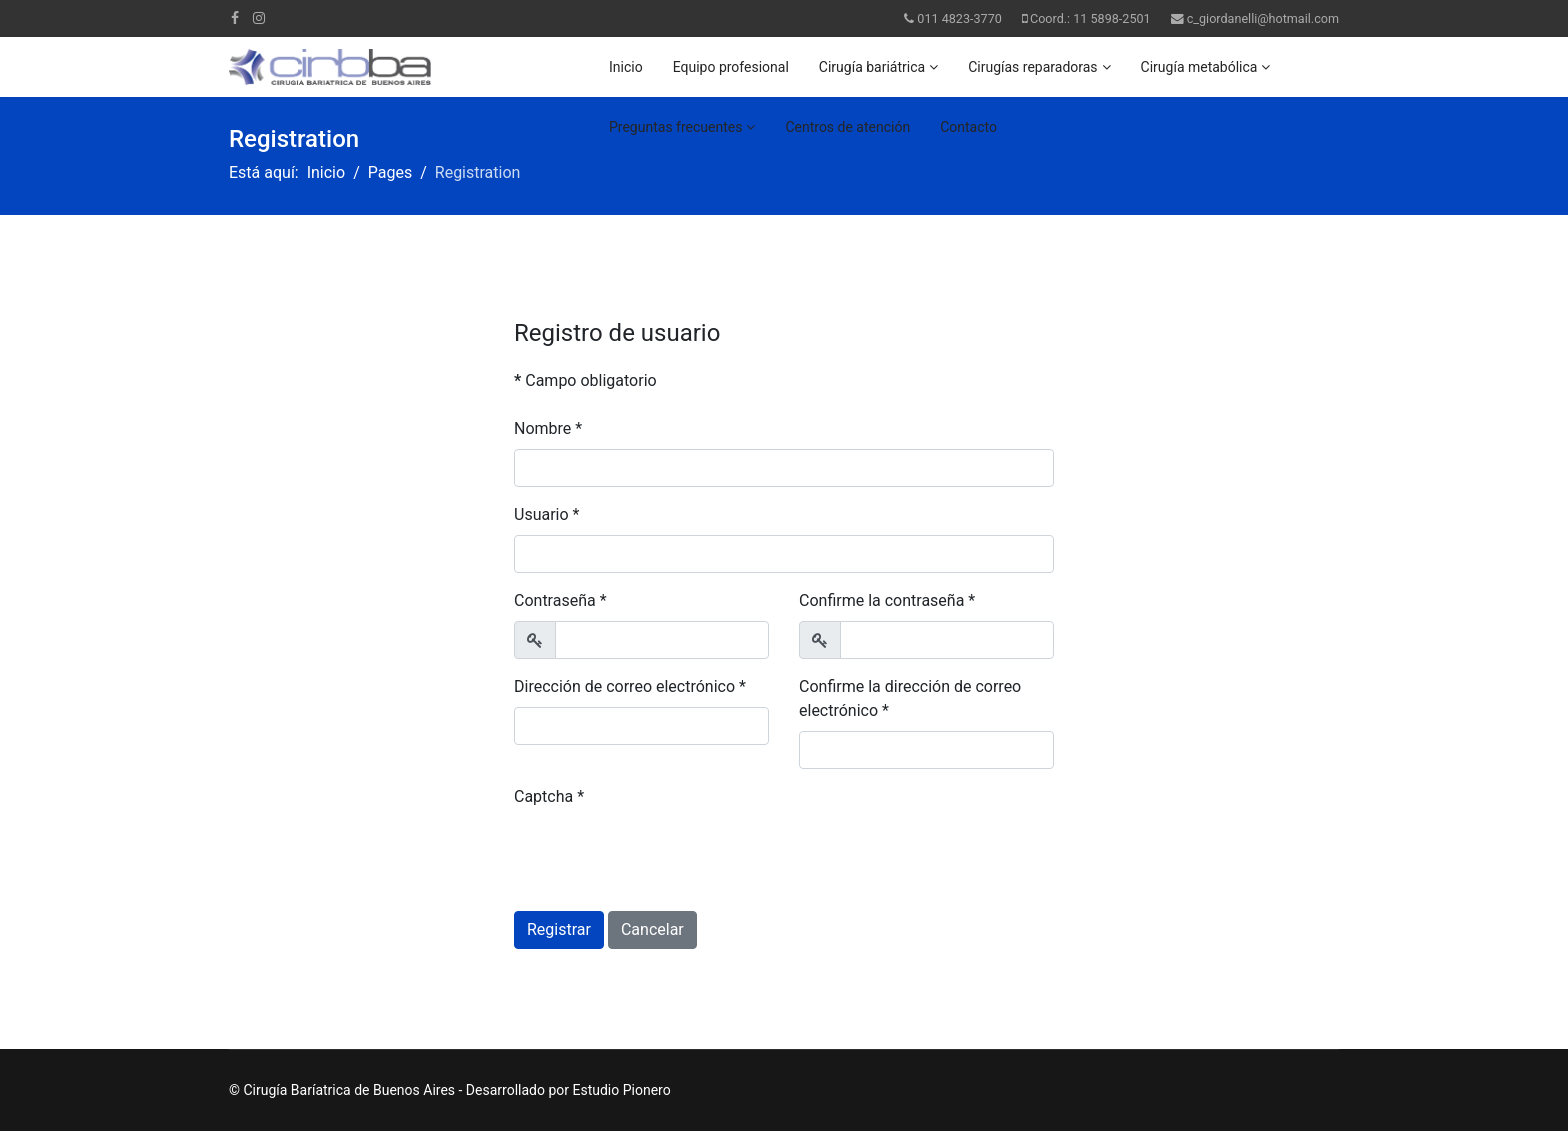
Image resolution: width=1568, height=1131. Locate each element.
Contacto (968, 127)
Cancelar (652, 929)
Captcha (549, 796)
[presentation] (666, 856)
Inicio (626, 67)
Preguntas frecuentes (675, 127)
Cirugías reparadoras (1032, 67)
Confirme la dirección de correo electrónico (910, 698)
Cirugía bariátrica (872, 67)
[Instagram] (259, 18)
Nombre (548, 428)
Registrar (559, 929)
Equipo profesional (731, 67)
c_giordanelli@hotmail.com (1263, 18)
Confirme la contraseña (887, 600)
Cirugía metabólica (1199, 67)
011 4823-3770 (959, 18)
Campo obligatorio (585, 380)
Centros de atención (847, 127)
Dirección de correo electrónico (630, 686)
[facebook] (235, 18)
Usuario (546, 514)
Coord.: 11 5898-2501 (1090, 18)
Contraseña (560, 600)
